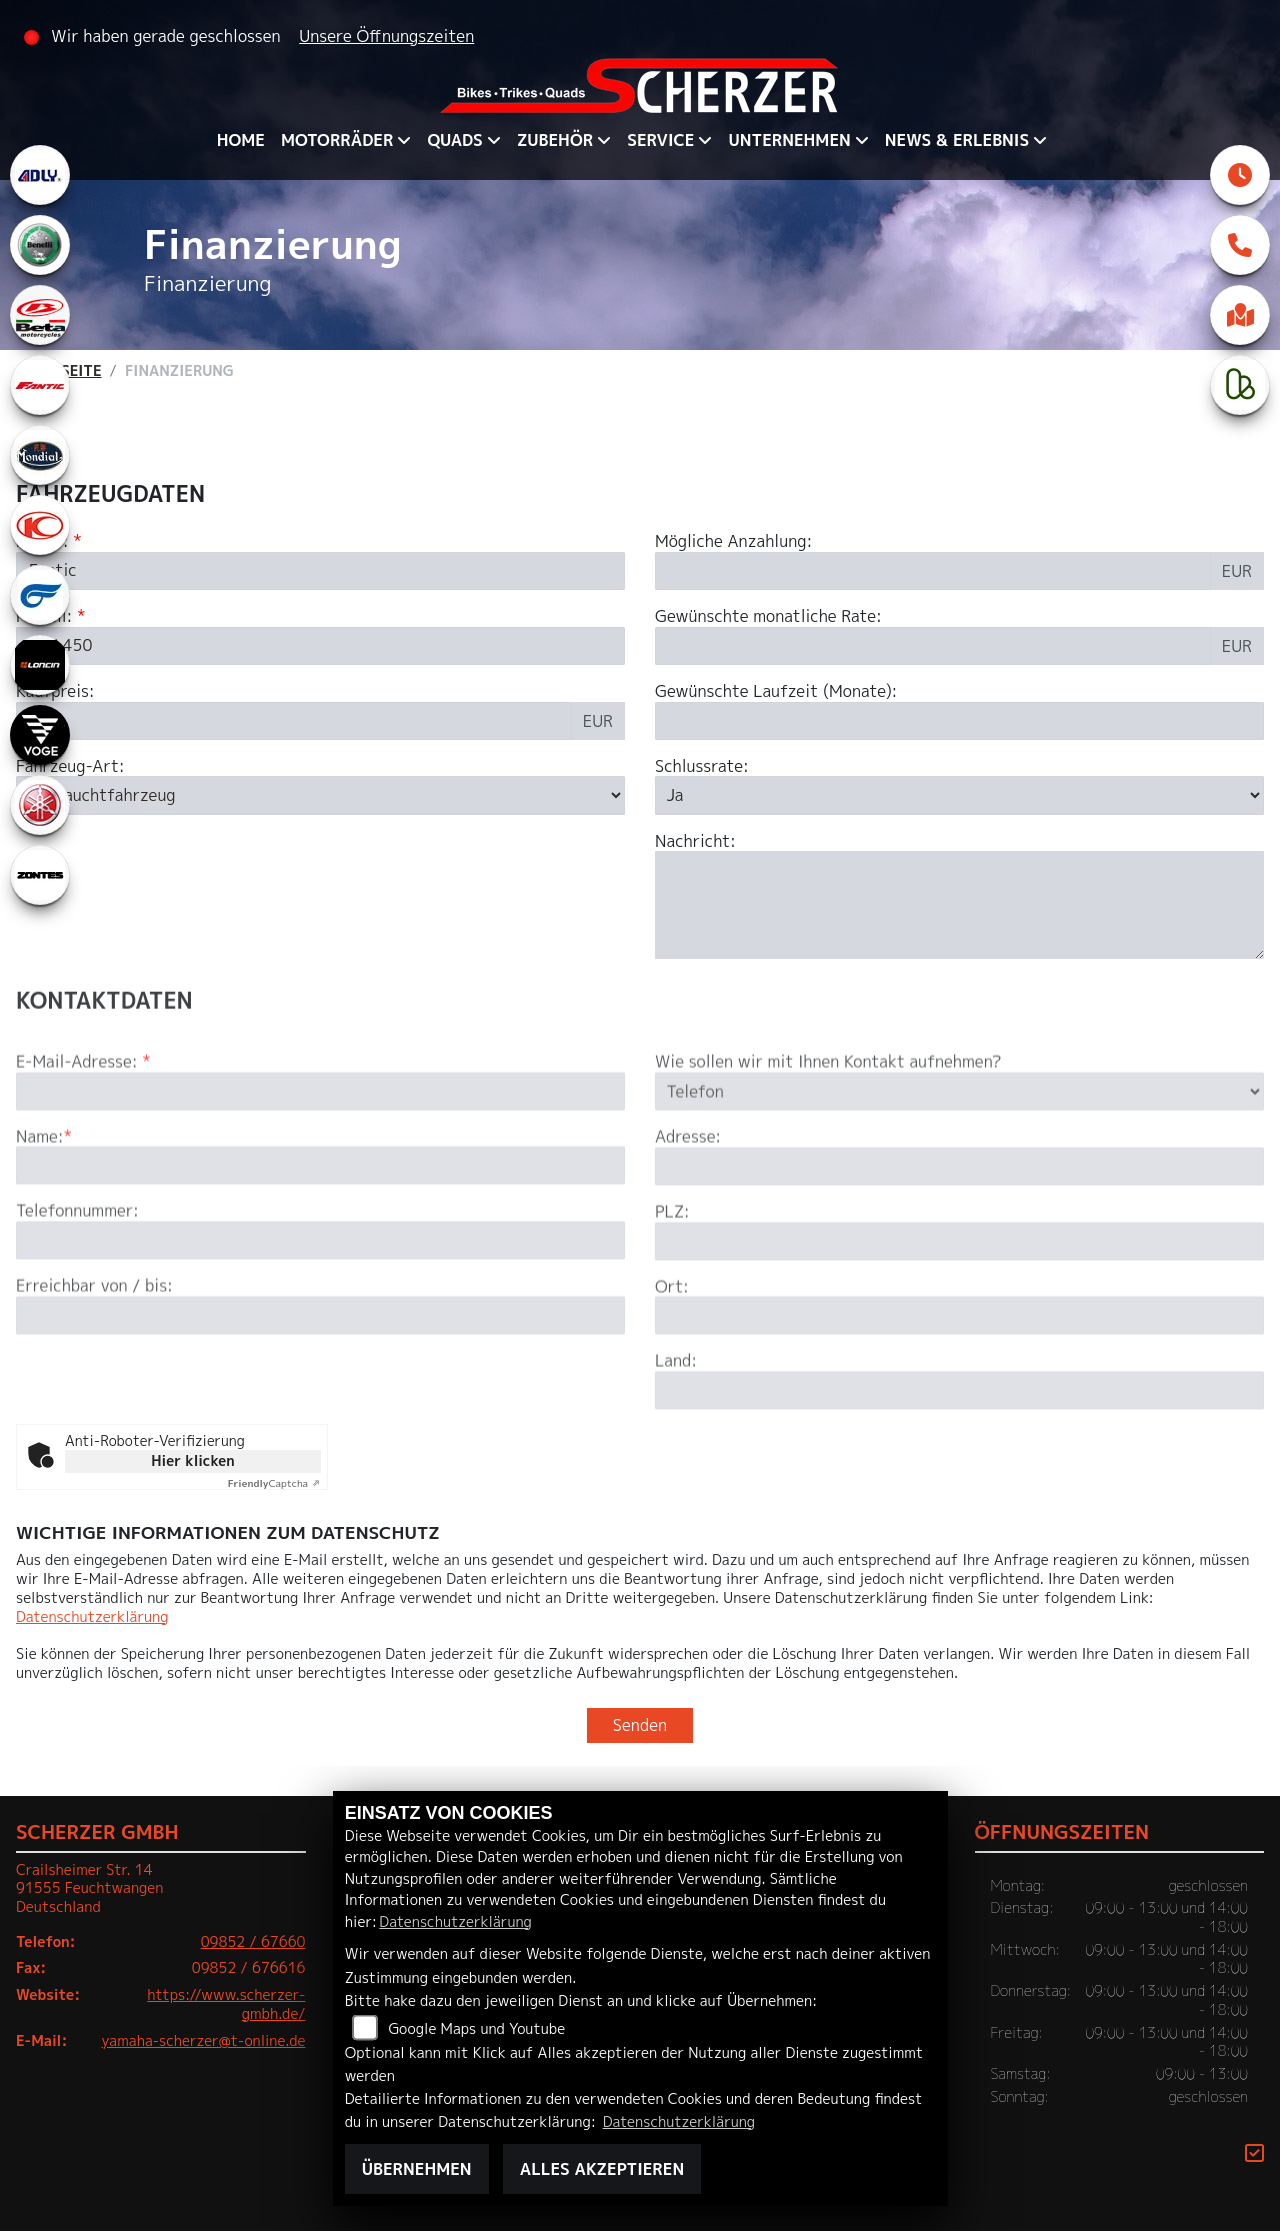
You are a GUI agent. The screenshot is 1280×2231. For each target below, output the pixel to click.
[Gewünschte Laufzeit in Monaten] (959, 721)
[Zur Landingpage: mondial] (40, 455)
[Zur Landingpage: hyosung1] (40, 595)
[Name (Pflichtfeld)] (320, 1241)
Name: (40, 1211)
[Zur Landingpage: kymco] (40, 525)
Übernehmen (417, 2169)
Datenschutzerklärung (92, 1617)
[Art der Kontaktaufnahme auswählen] (959, 1166)
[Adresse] (959, 1242)
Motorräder (337, 140)
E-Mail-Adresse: (83, 1137)
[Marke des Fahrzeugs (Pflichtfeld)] (320, 571)
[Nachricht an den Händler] (959, 906)
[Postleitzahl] (959, 1316)
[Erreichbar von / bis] (320, 1391)
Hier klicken (192, 1460)
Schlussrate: (702, 766)
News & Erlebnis (957, 140)
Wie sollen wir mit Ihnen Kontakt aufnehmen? (828, 1137)
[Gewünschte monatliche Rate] (933, 646)
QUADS (454, 140)
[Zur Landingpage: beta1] (40, 315)
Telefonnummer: (77, 1286)
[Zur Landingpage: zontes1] (40, 875)
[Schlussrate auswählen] (959, 795)
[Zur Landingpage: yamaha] (40, 805)
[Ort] (959, 1391)
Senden (640, 1725)
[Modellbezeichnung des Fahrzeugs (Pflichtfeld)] (320, 646)
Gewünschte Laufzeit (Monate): (776, 691)
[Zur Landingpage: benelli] (40, 245)
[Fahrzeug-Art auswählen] (320, 795)
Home (241, 140)
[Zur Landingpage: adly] (40, 175)
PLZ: (672, 1287)
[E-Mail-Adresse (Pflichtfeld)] (320, 1166)
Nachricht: (695, 841)
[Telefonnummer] (320, 1316)
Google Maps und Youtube (476, 2029)
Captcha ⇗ (274, 1483)
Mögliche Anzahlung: (733, 541)
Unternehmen (789, 140)
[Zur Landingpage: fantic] (40, 385)
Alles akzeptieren (602, 2169)
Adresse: (688, 1212)
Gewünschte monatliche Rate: (768, 616)
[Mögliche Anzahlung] (933, 571)
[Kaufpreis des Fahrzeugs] (294, 721)
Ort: (672, 1361)
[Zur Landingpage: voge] (40, 735)
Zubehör (555, 140)
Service (660, 140)
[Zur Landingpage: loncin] (40, 665)
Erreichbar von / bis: (94, 1361)
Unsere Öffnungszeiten (386, 36)
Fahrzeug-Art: (70, 766)
